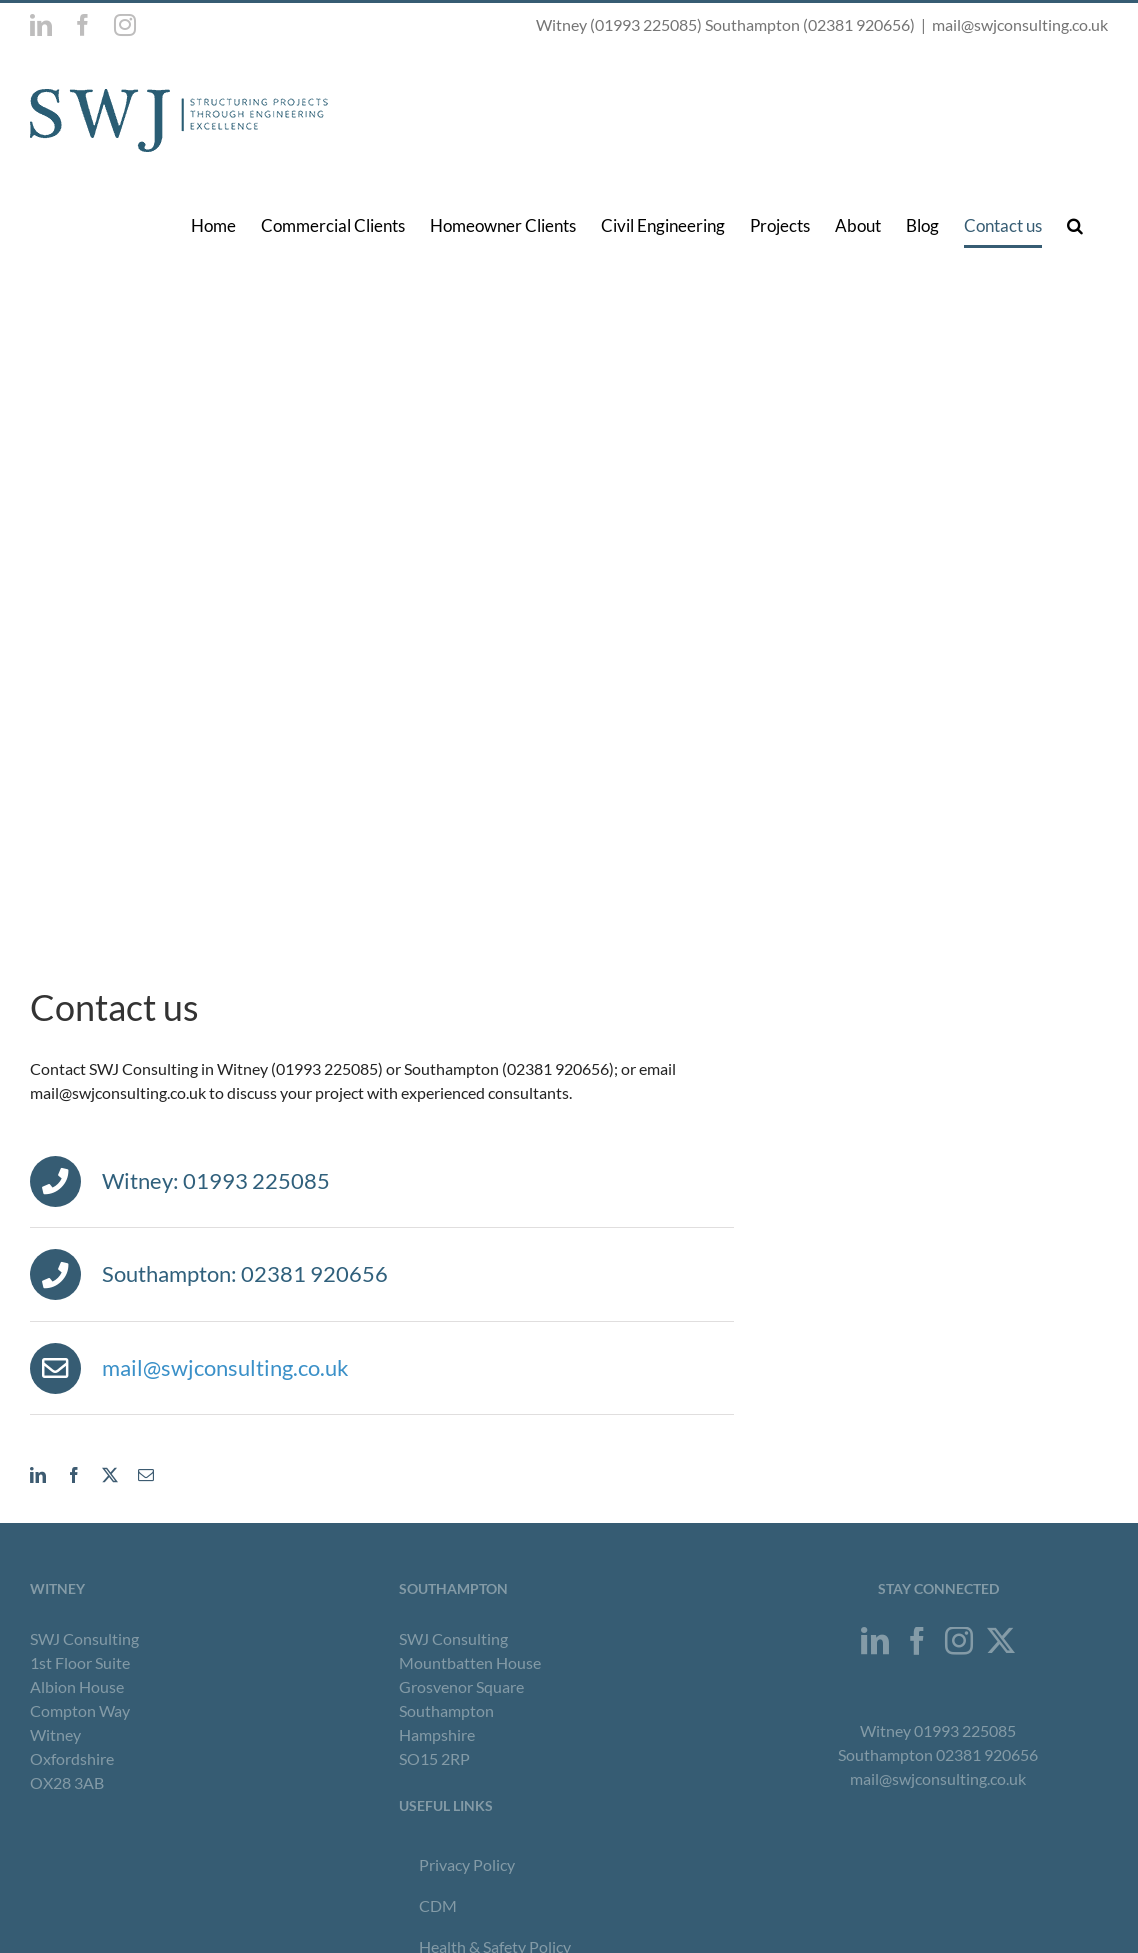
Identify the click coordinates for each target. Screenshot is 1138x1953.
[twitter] (110, 1475)
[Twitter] (1001, 1641)
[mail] (146, 1475)
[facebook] (74, 1475)
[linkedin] (38, 1475)
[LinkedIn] (875, 1641)
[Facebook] (917, 1641)
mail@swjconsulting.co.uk (1020, 24)
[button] (1075, 225)
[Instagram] (959, 1641)
